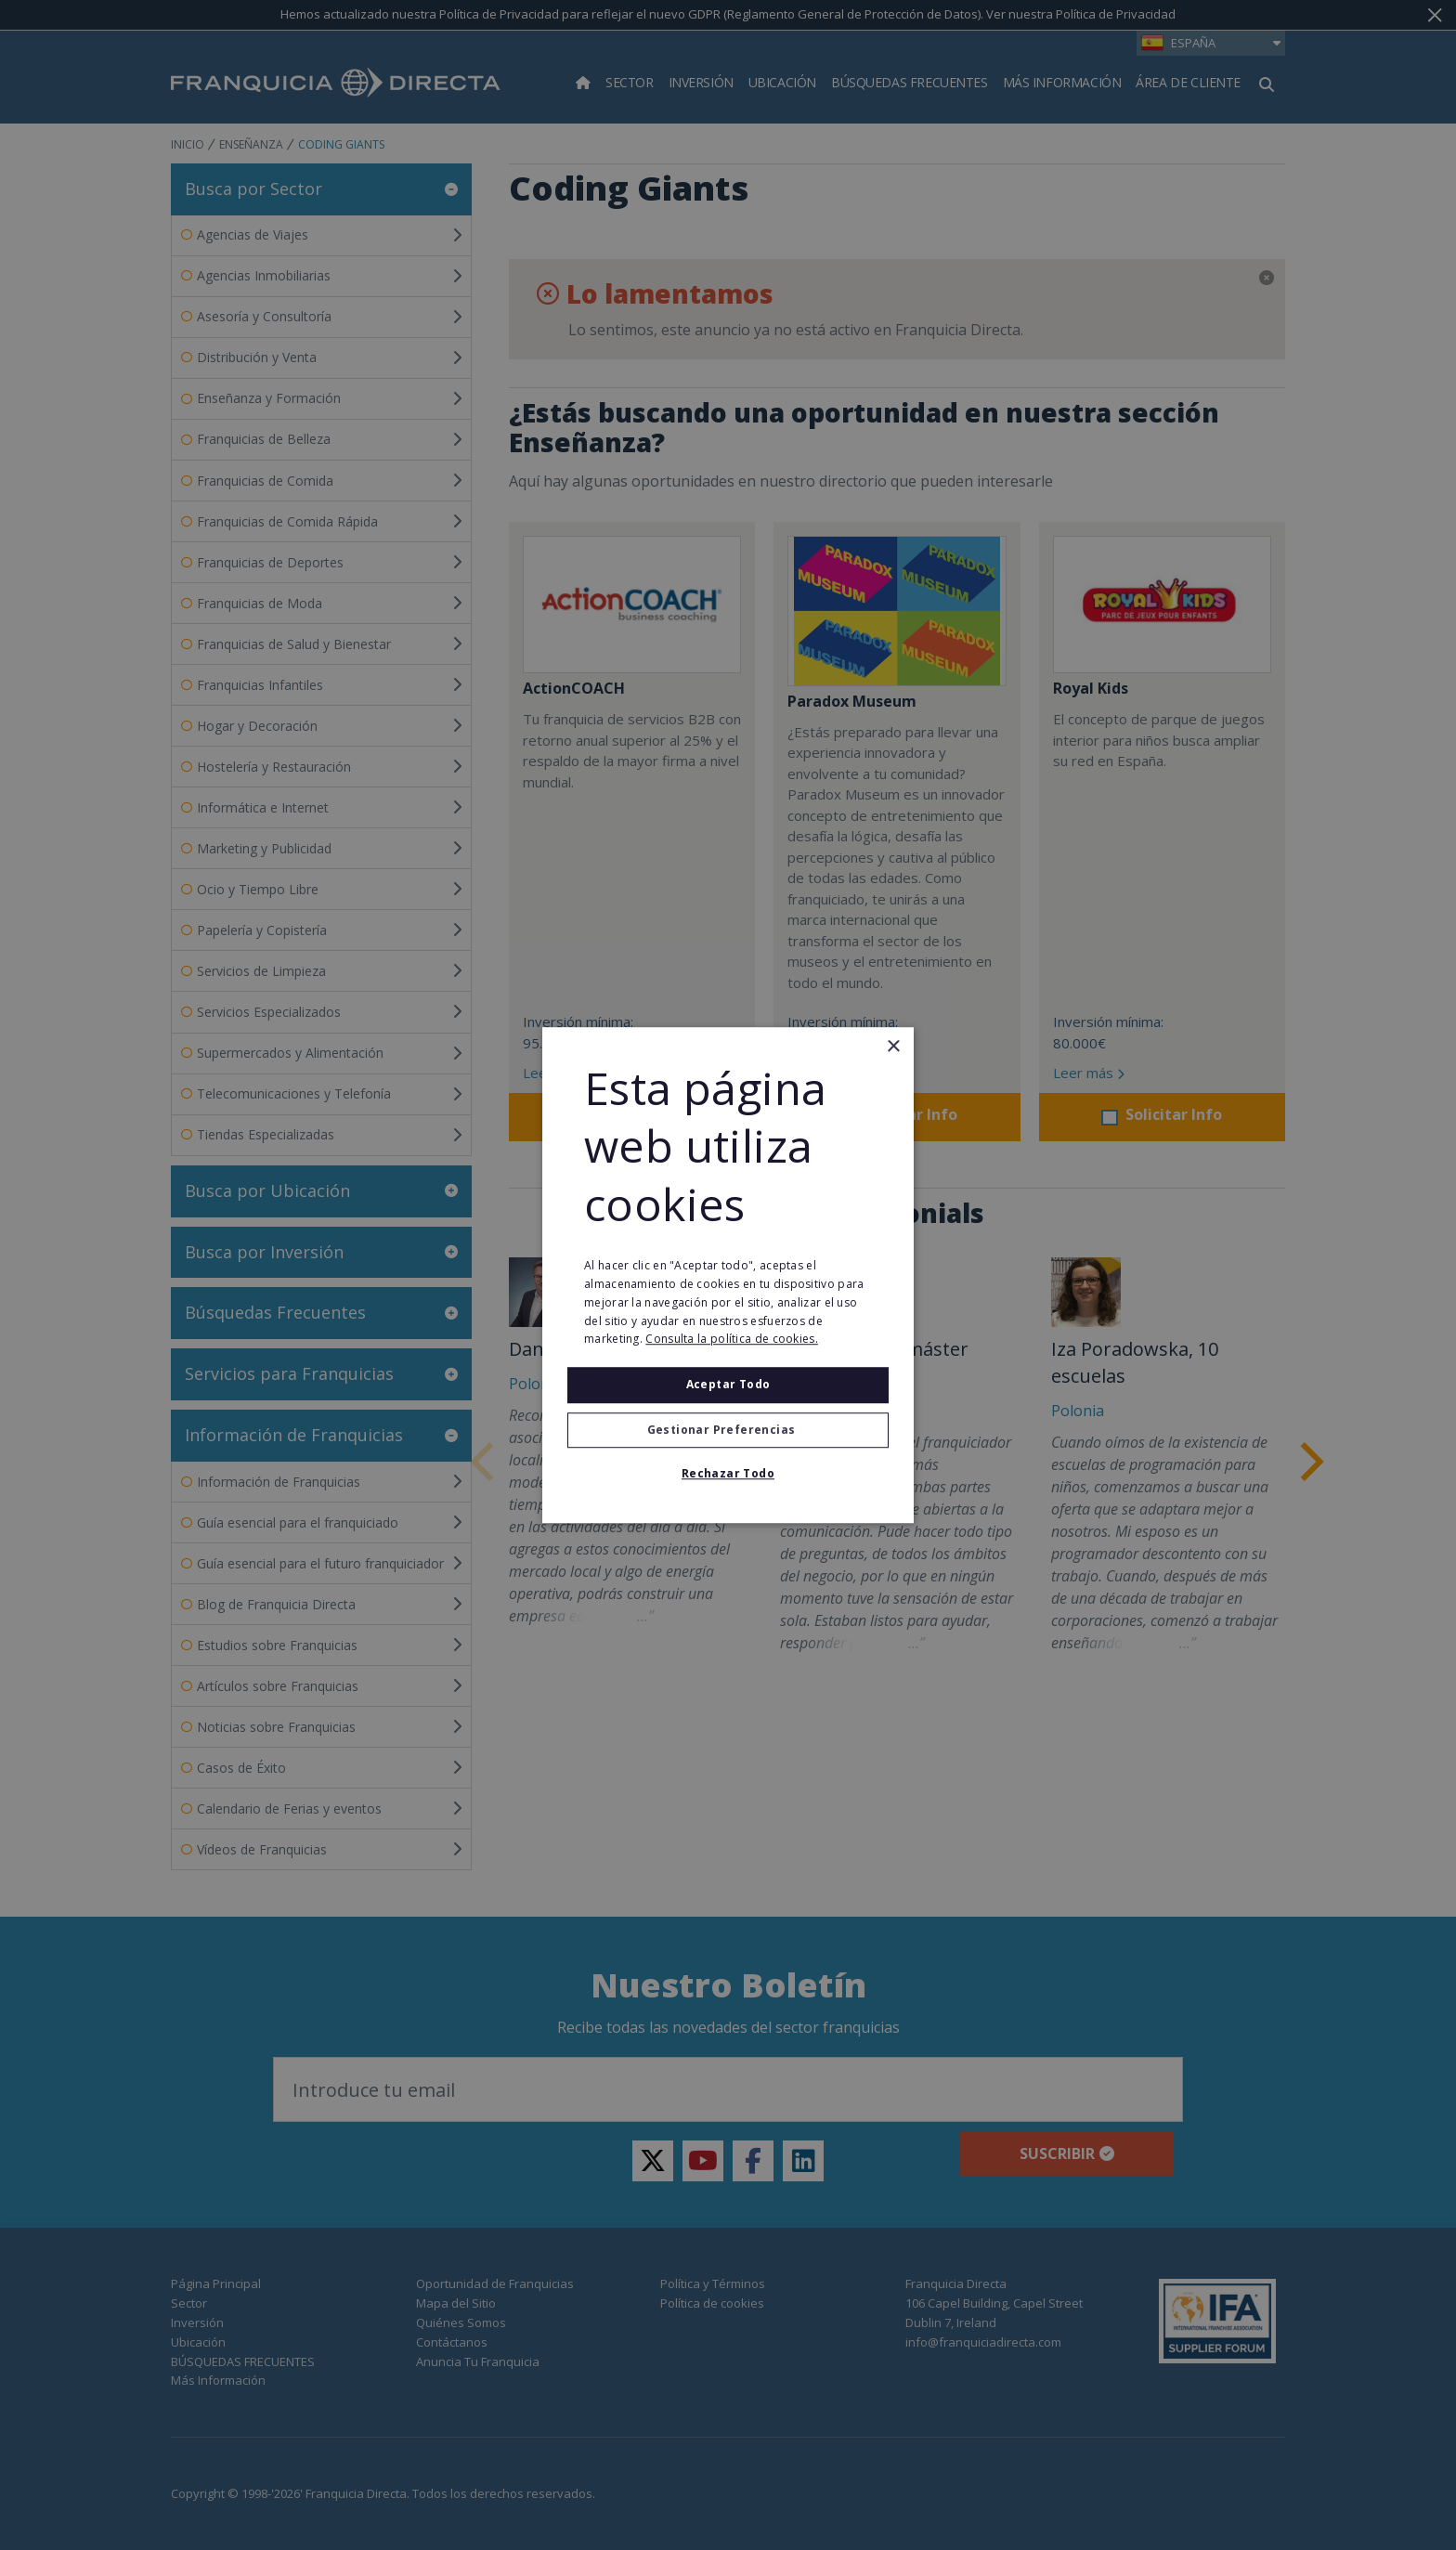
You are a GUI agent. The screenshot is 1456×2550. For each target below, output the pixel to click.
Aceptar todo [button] (728, 1384)
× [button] (893, 1047)
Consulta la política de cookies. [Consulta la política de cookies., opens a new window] (731, 1339)
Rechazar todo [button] (728, 1473)
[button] (728, 1430)
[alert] (728, 1275)
